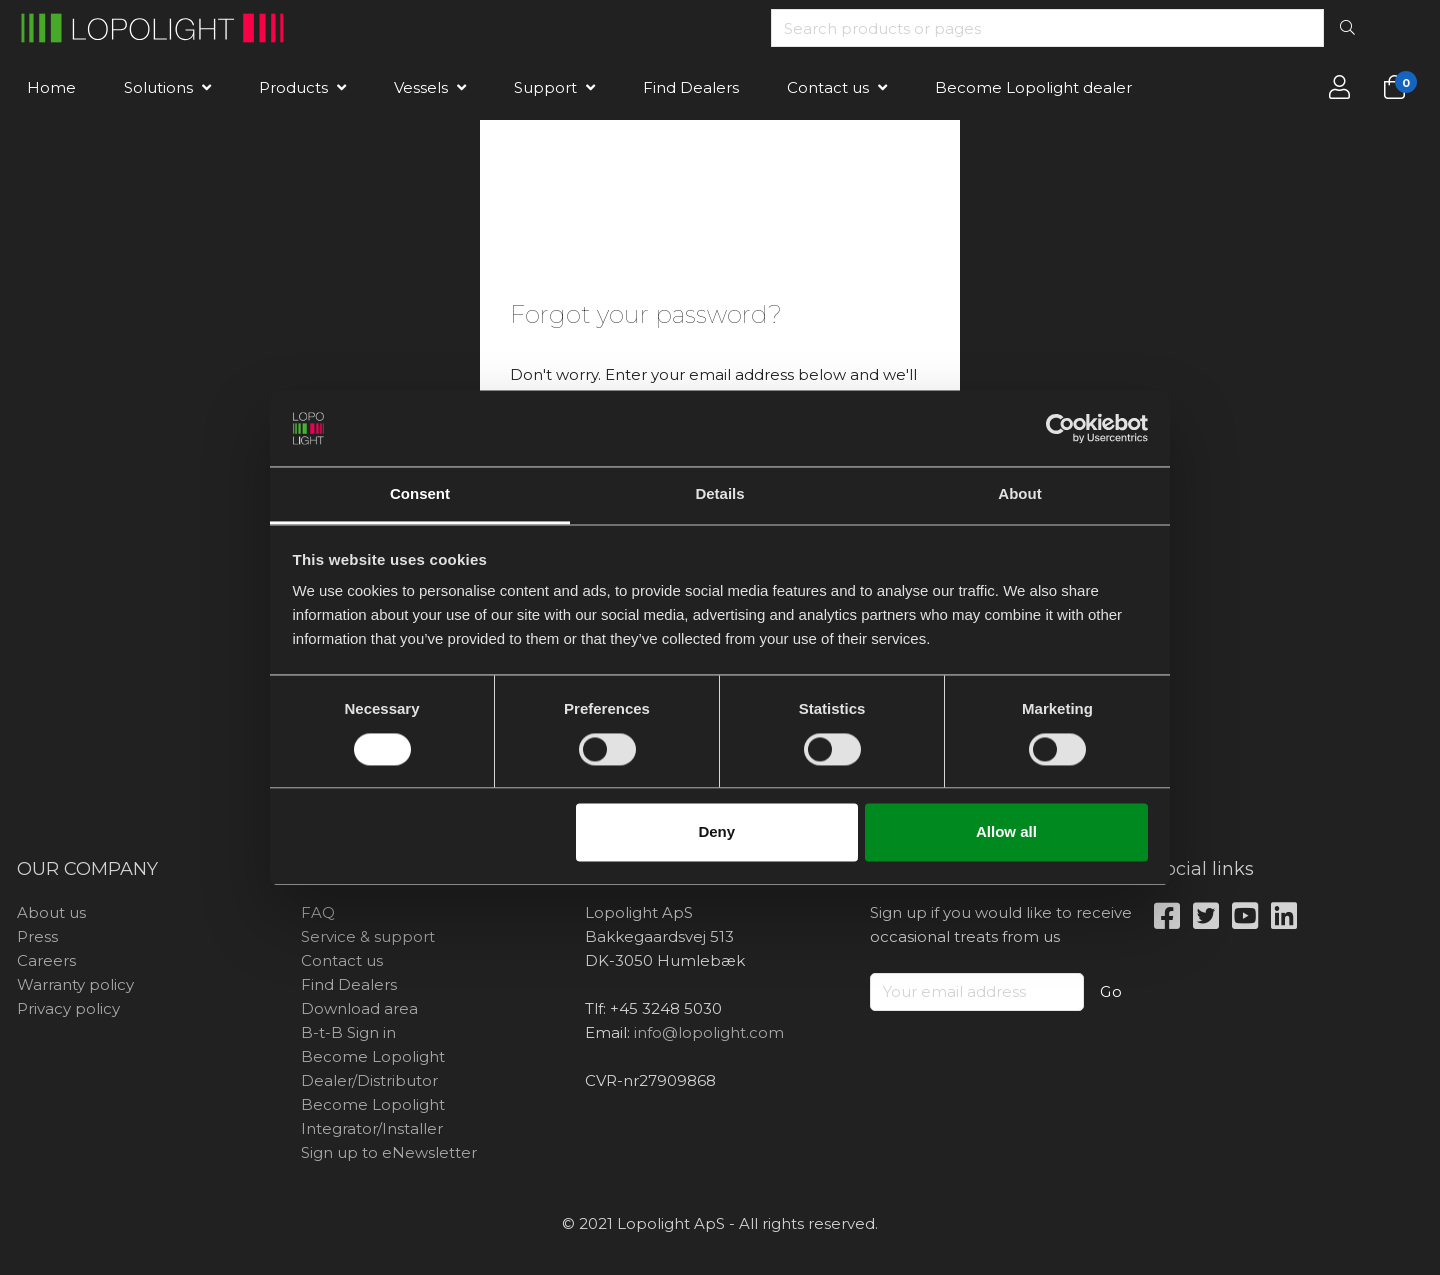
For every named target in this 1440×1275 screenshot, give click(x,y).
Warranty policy (75, 984)
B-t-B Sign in (348, 1032)
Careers (46, 960)
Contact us (828, 87)
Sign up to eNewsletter (389, 1152)
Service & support (368, 936)
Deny (716, 832)
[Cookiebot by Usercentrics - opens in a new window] (1060, 428)
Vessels (421, 87)
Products (293, 87)
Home (51, 87)
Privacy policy (68, 1008)
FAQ (318, 912)
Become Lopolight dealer (1033, 87)
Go (1111, 991)
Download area (359, 1008)
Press (37, 936)
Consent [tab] (420, 494)
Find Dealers (691, 87)
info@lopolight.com (709, 1032)
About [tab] (1019, 494)
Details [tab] (719, 494)
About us (51, 912)
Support (545, 87)
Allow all (1006, 832)
